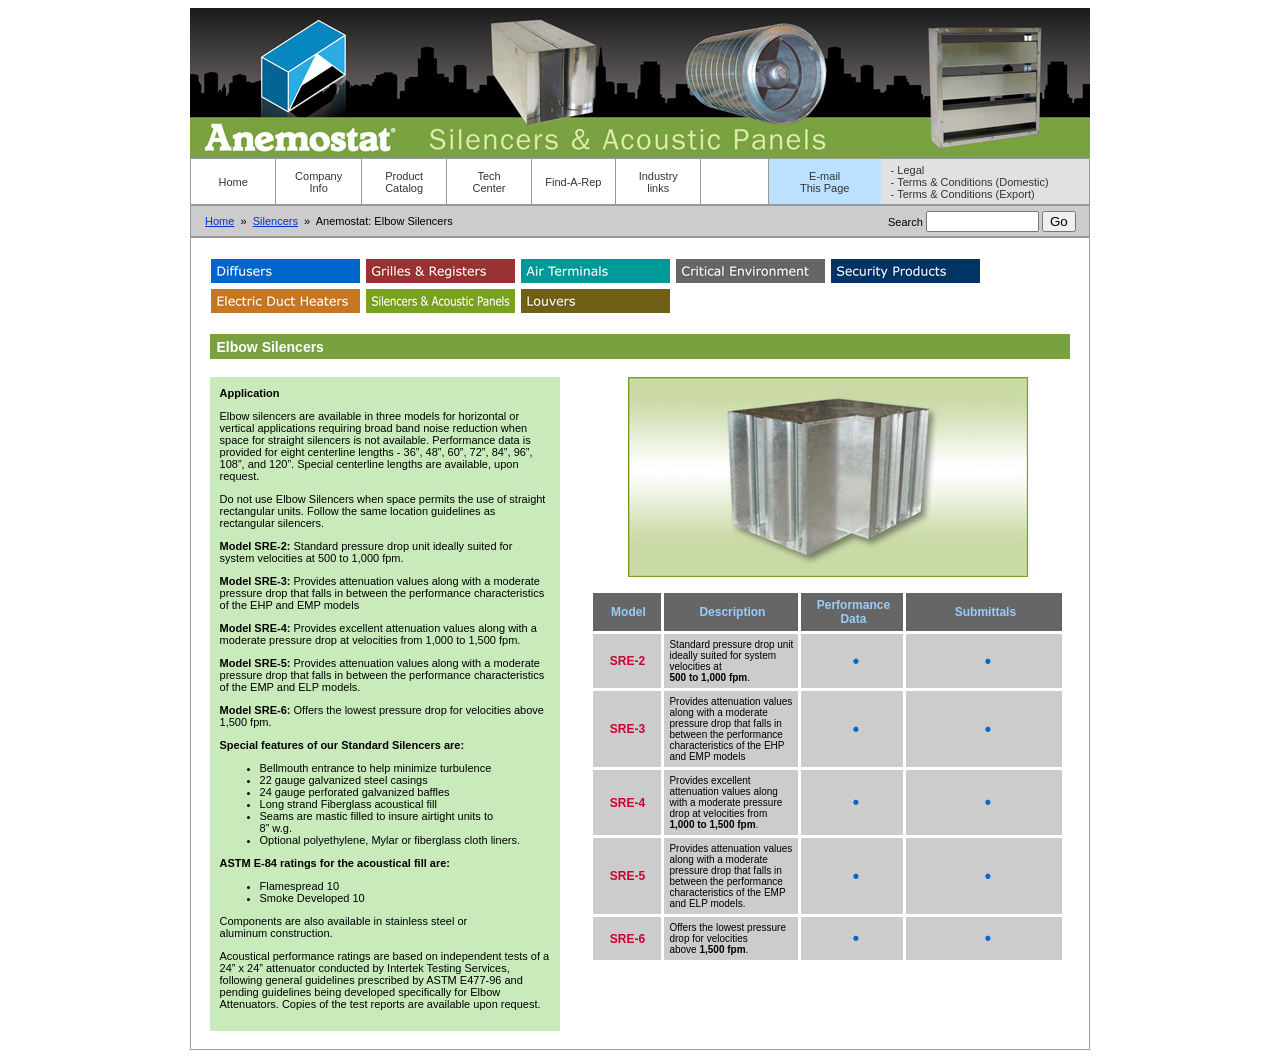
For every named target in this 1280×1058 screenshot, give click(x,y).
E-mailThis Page (825, 182)
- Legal (908, 170)
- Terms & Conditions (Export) (963, 194)
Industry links (658, 182)
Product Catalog (404, 182)
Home (233, 182)
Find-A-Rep (573, 182)
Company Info (318, 182)
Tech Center (489, 182)
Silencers (275, 221)
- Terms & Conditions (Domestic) (970, 182)
